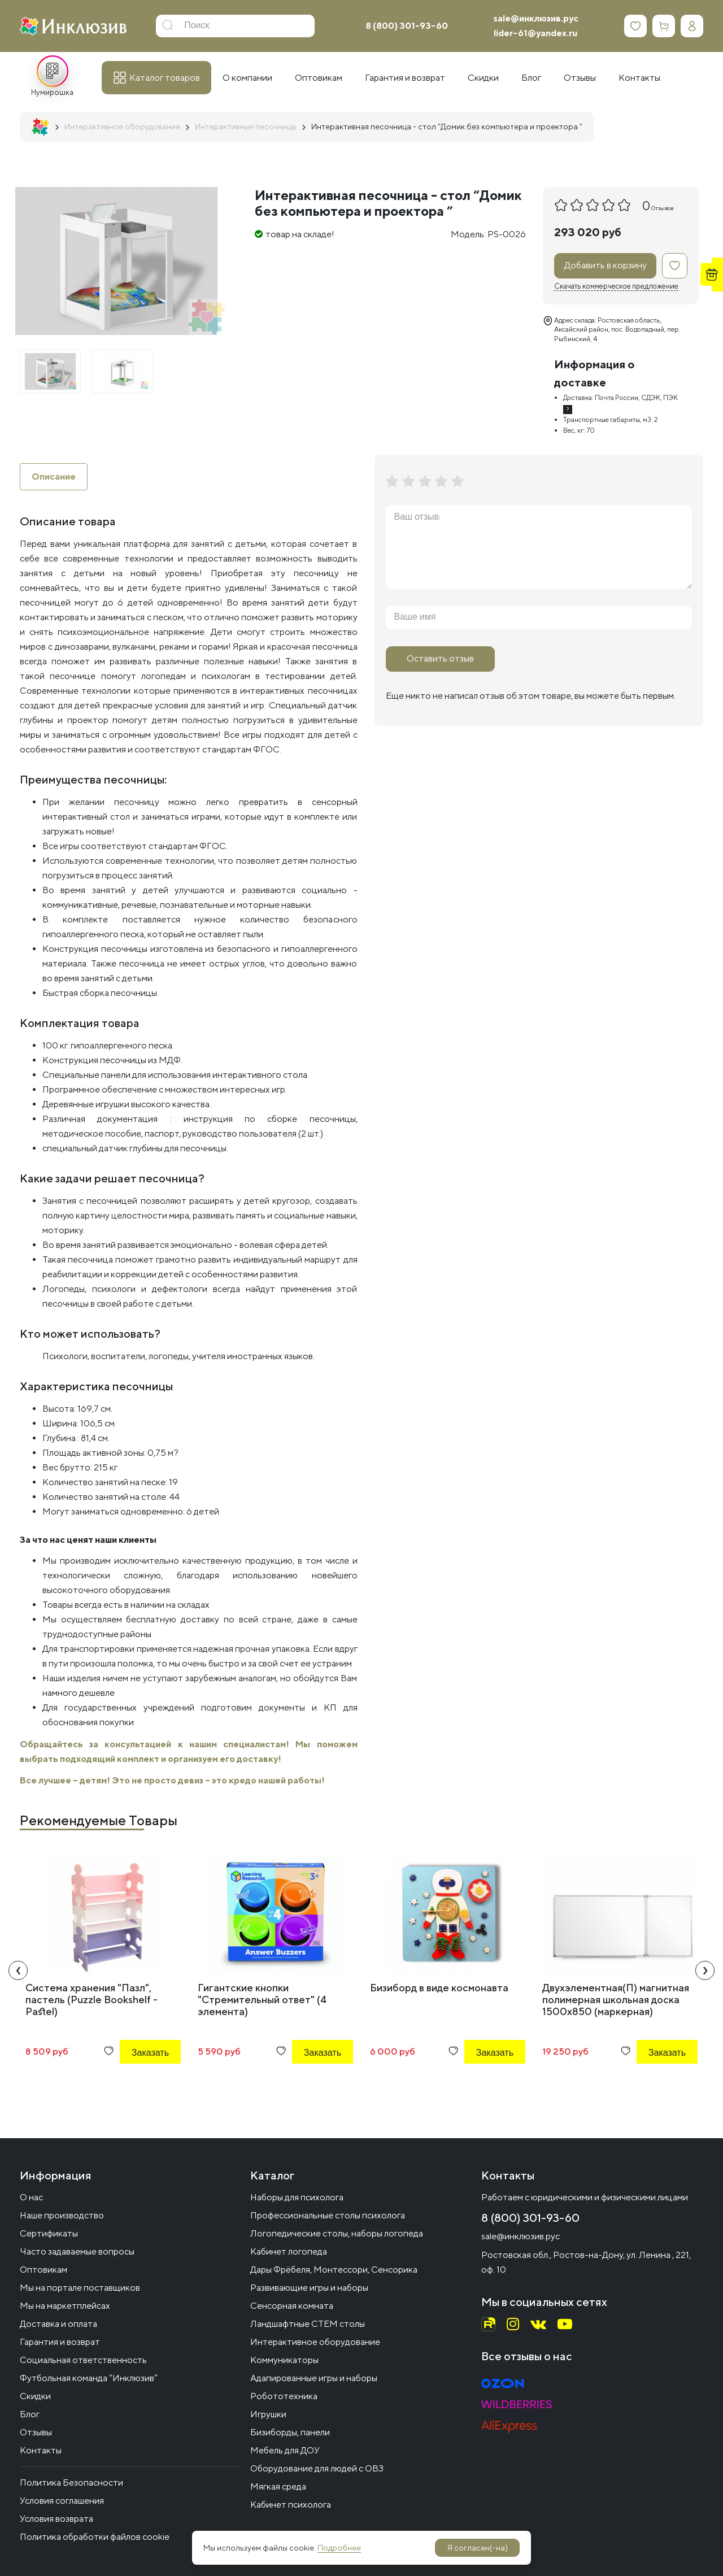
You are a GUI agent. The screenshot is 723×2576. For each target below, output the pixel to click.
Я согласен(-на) (477, 2547)
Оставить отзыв (440, 658)
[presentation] (18, 1970)
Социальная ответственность (83, 2360)
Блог (30, 2414)
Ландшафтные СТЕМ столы (307, 2323)
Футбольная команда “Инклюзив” (89, 2378)
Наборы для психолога (296, 2197)
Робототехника (283, 2396)
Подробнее (339, 2547)
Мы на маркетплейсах (65, 2305)
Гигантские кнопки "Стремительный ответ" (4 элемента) (262, 1999)
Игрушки (268, 2414)
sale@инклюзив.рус (536, 18)
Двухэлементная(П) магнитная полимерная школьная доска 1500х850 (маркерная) (615, 1999)
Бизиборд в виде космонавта (439, 1988)
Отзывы (36, 2432)
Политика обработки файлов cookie (94, 2536)
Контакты (41, 2450)
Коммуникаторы (284, 2360)
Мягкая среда (278, 2486)
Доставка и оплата (58, 2323)
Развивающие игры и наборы (309, 2287)
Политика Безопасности (71, 2482)
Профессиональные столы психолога (327, 2215)
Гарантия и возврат (60, 2341)
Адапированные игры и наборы (313, 2378)
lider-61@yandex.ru (535, 33)
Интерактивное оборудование (315, 2341)
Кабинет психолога (290, 2504)
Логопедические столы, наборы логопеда (336, 2233)
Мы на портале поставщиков (80, 2287)
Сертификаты (49, 2233)
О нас (31, 2197)
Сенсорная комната (291, 2305)
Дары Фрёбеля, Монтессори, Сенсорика (333, 2269)
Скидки (35, 2396)
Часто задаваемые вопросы (77, 2251)
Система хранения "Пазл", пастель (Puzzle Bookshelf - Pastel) (91, 1999)
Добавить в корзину (605, 265)
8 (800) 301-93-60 (406, 25)
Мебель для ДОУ (285, 2450)
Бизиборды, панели (290, 2432)
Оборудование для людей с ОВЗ (317, 2468)
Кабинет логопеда (288, 2251)
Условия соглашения (62, 2500)
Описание (54, 476)
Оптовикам (43, 2269)
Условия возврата (56, 2518)
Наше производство (62, 2215)
